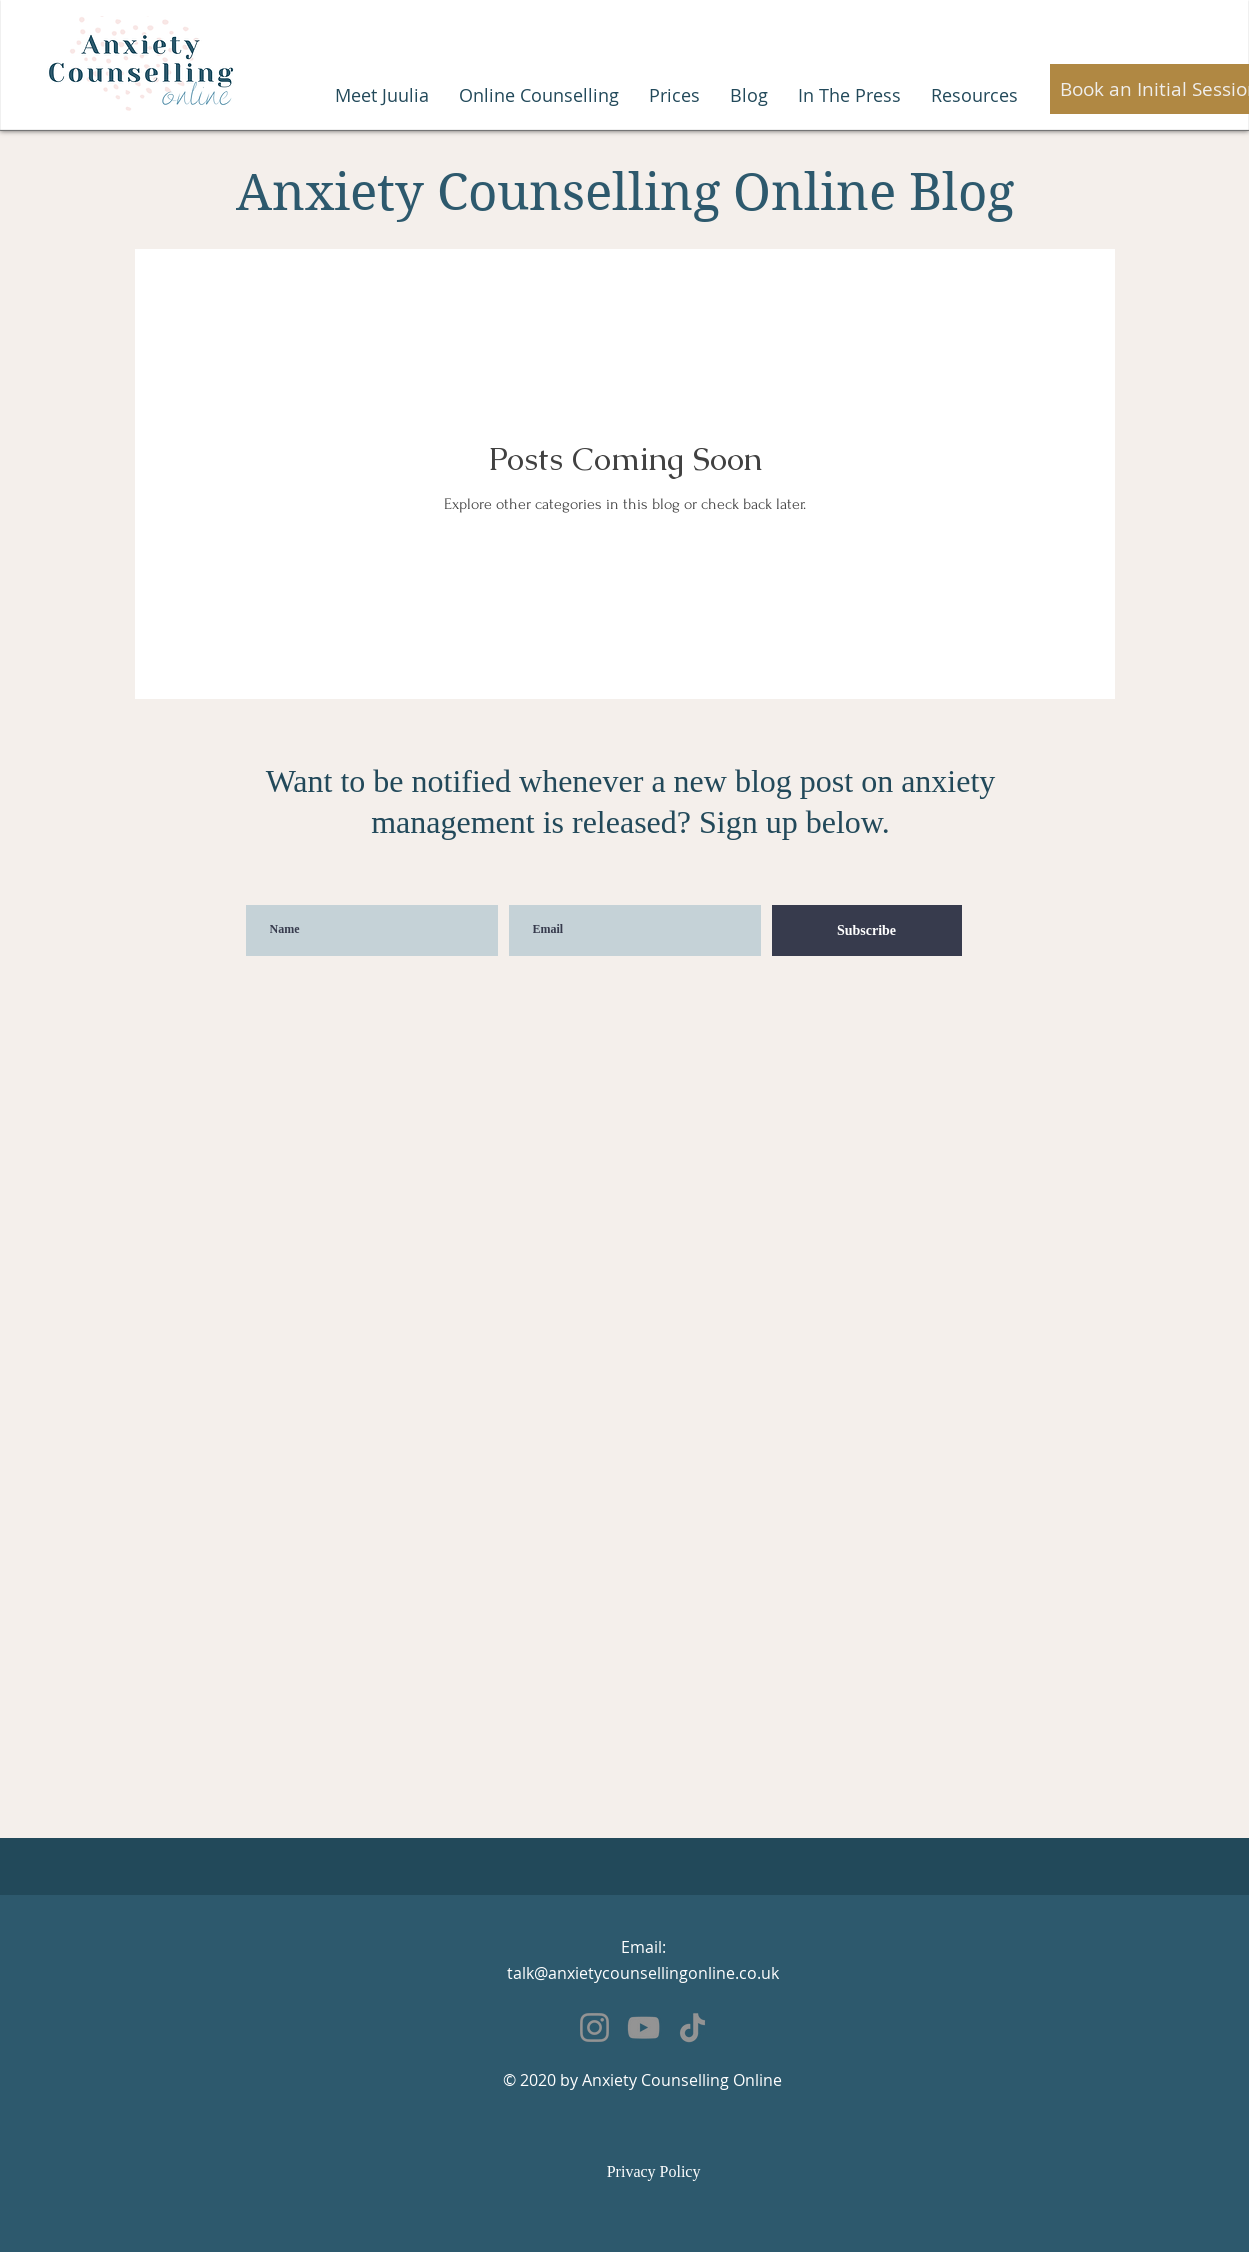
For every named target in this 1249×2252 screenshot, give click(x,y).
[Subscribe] (867, 930)
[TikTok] (692, 2027)
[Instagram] (594, 2027)
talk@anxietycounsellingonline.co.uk (643, 1973)
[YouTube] (643, 2027)
